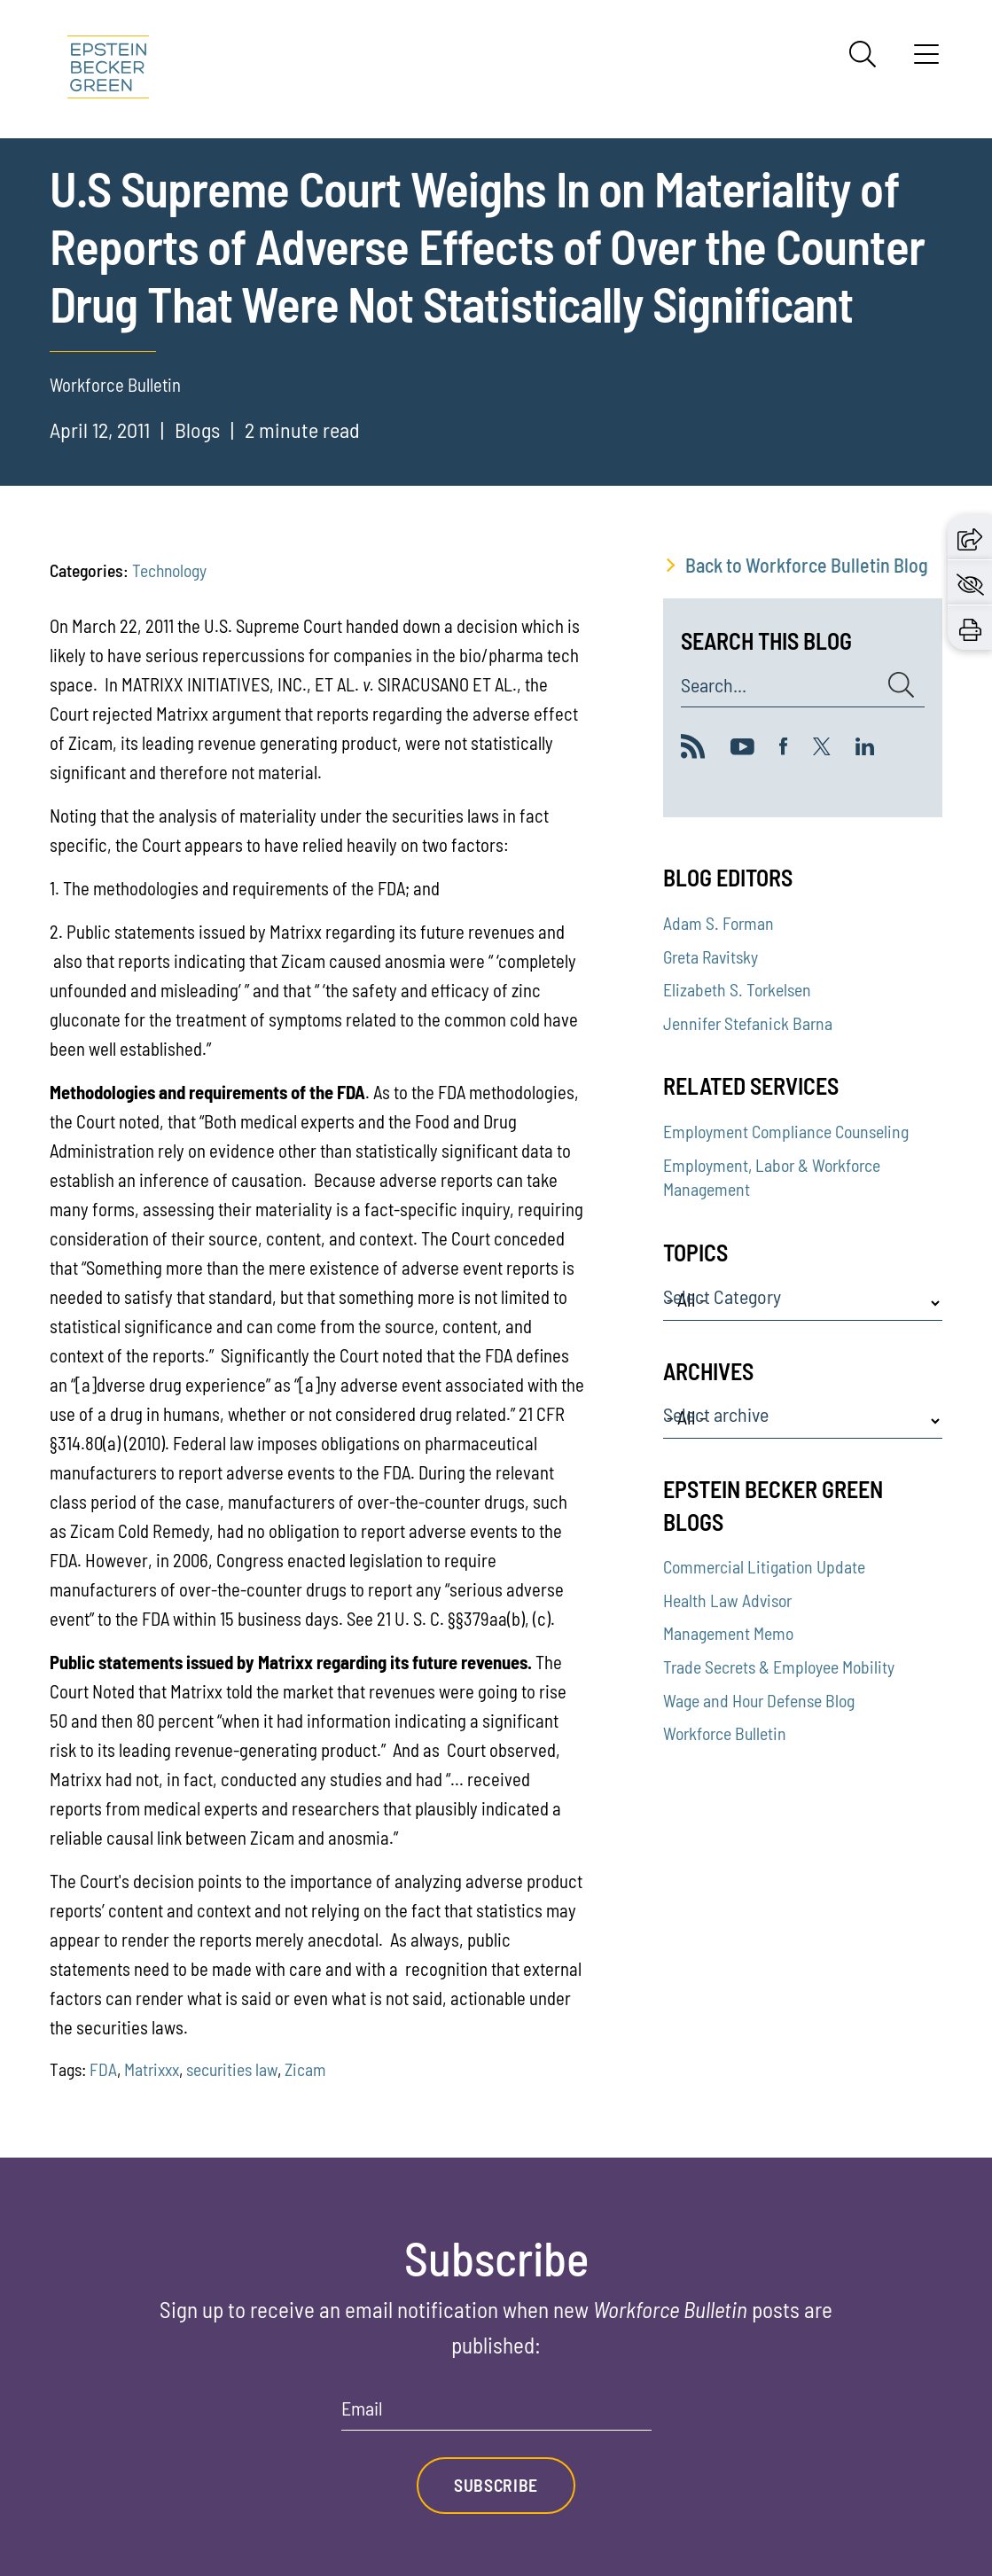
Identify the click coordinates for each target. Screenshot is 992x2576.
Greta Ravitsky (710, 956)
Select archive (716, 1414)
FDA (103, 2069)
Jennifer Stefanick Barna (747, 1023)
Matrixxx (151, 2069)
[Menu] (926, 60)
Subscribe (496, 2484)
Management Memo (728, 1632)
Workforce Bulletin (724, 1733)
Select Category (722, 1297)
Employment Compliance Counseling (786, 1131)
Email (362, 2408)
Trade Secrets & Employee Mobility (778, 1666)
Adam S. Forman (718, 922)
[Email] (496, 2414)
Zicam (305, 2069)
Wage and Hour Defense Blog (759, 1700)
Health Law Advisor (727, 1600)
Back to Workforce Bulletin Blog (806, 564)
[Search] (862, 54)
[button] (969, 536)
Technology (169, 570)
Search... (713, 685)
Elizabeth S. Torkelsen (737, 989)
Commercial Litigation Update (764, 1566)
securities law (231, 2069)
